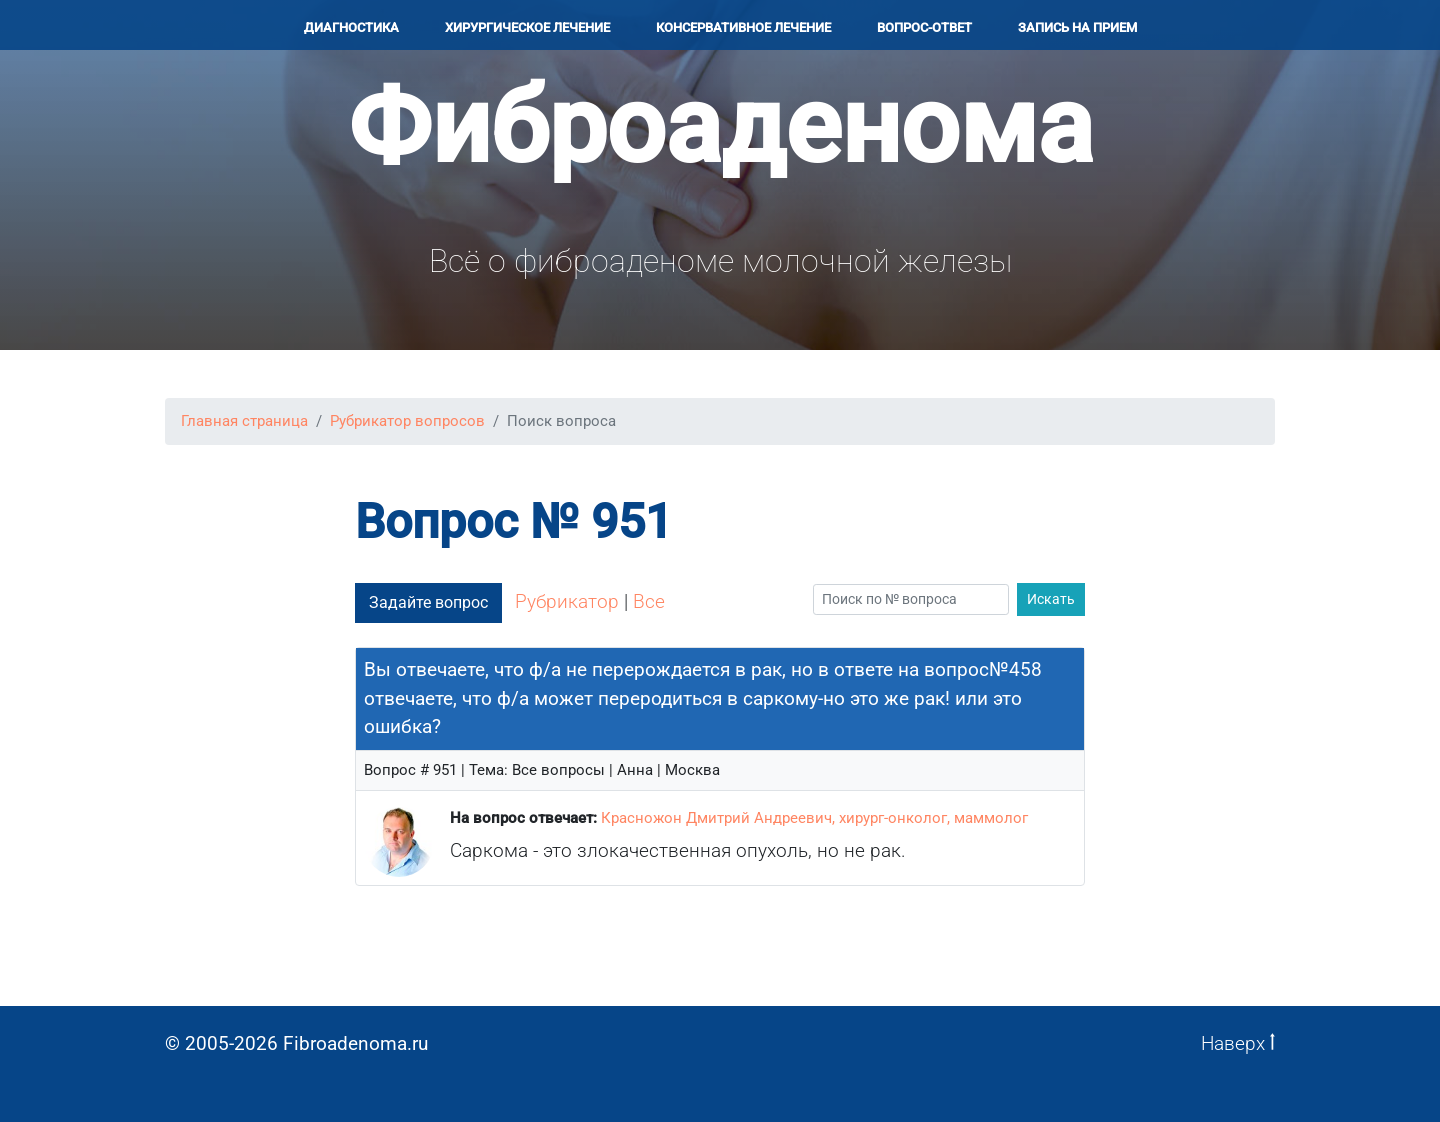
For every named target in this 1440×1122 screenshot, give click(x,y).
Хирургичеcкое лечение (527, 27)
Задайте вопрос (428, 602)
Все (649, 601)
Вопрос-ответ (924, 27)
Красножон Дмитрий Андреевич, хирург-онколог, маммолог (814, 818)
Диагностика (351, 27)
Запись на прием (1077, 27)
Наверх (1238, 1043)
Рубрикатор (567, 601)
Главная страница (244, 421)
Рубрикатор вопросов (407, 421)
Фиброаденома (720, 126)
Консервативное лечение (743, 27)
